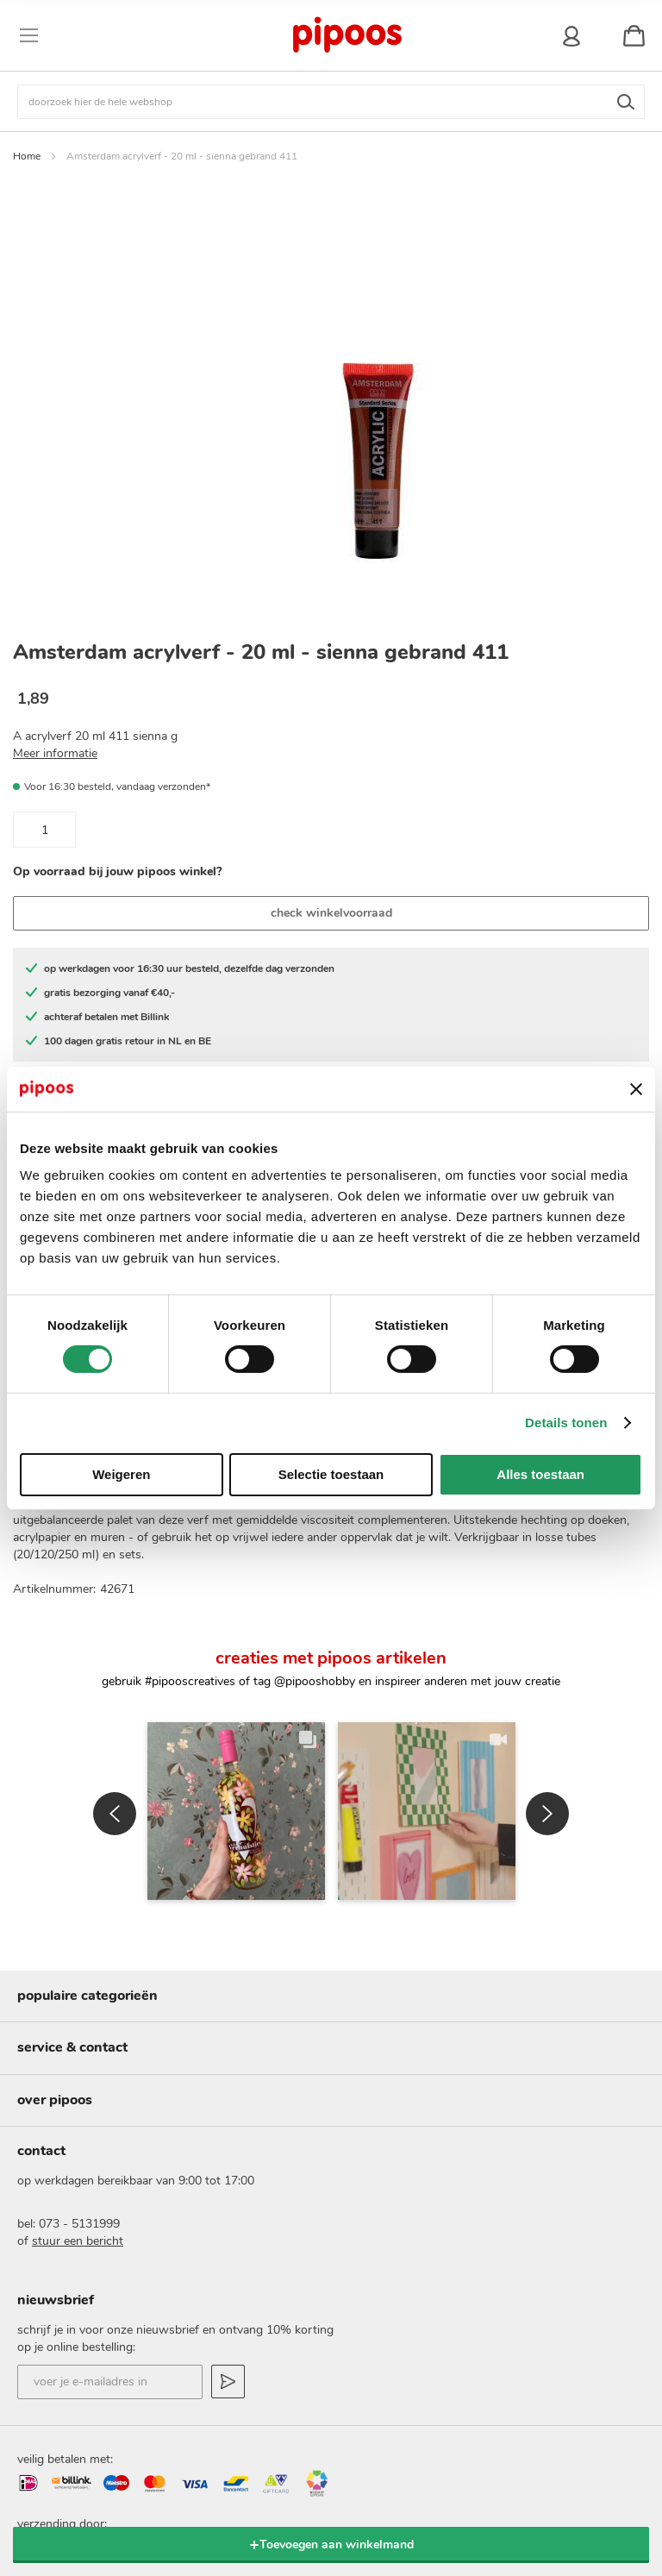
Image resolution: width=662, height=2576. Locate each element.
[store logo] (346, 35)
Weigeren (121, 1474)
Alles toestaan (540, 1474)
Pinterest (304, 2485)
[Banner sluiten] (636, 1089)
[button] (114, 1724)
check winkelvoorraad (331, 913)
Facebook (357, 2485)
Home (27, 156)
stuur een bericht (77, 2109)
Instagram (251, 2485)
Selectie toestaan (331, 1474)
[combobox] (331, 102)
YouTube (411, 2485)
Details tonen (566, 1422)
